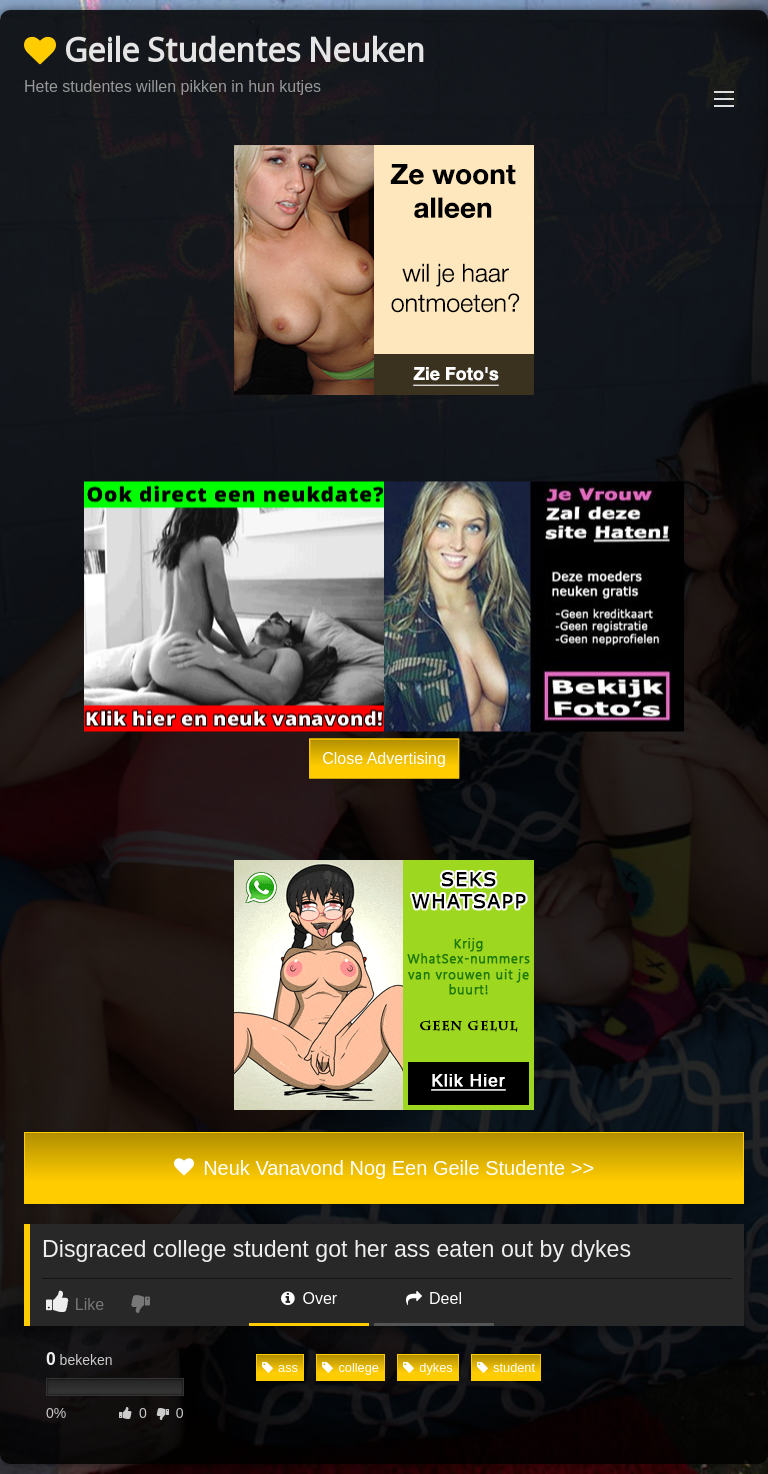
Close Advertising (384, 757)
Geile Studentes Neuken (224, 49)
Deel (434, 1298)
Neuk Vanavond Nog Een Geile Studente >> (384, 1168)
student (506, 1367)
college (350, 1367)
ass (280, 1367)
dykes (427, 1367)
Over (309, 1298)
